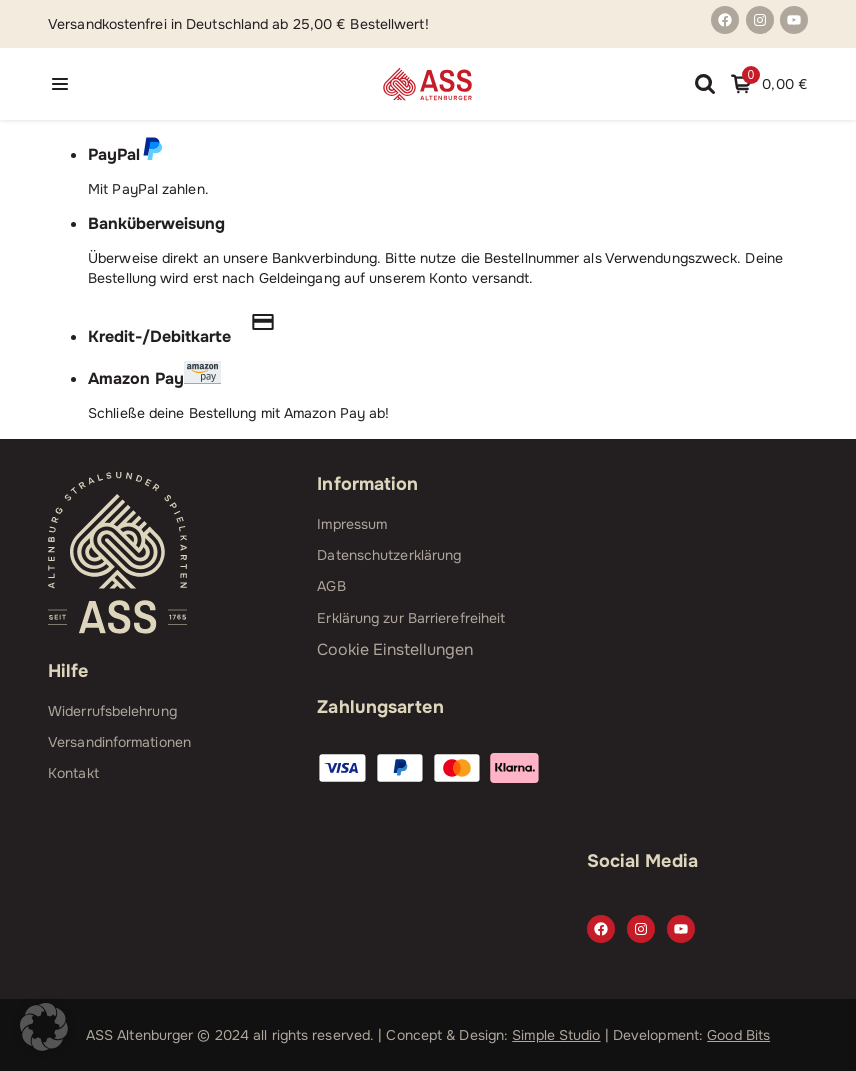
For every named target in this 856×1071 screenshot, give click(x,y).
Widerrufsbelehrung (112, 711)
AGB (331, 586)
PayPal (126, 154)
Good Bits (738, 1035)
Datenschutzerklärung (389, 555)
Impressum (352, 524)
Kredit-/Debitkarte (191, 336)
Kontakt (73, 773)
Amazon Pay (154, 378)
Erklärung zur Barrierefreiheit (411, 618)
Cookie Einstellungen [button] (395, 649)
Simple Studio (556, 1035)
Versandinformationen (119, 742)
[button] (44, 1027)
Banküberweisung (156, 223)
